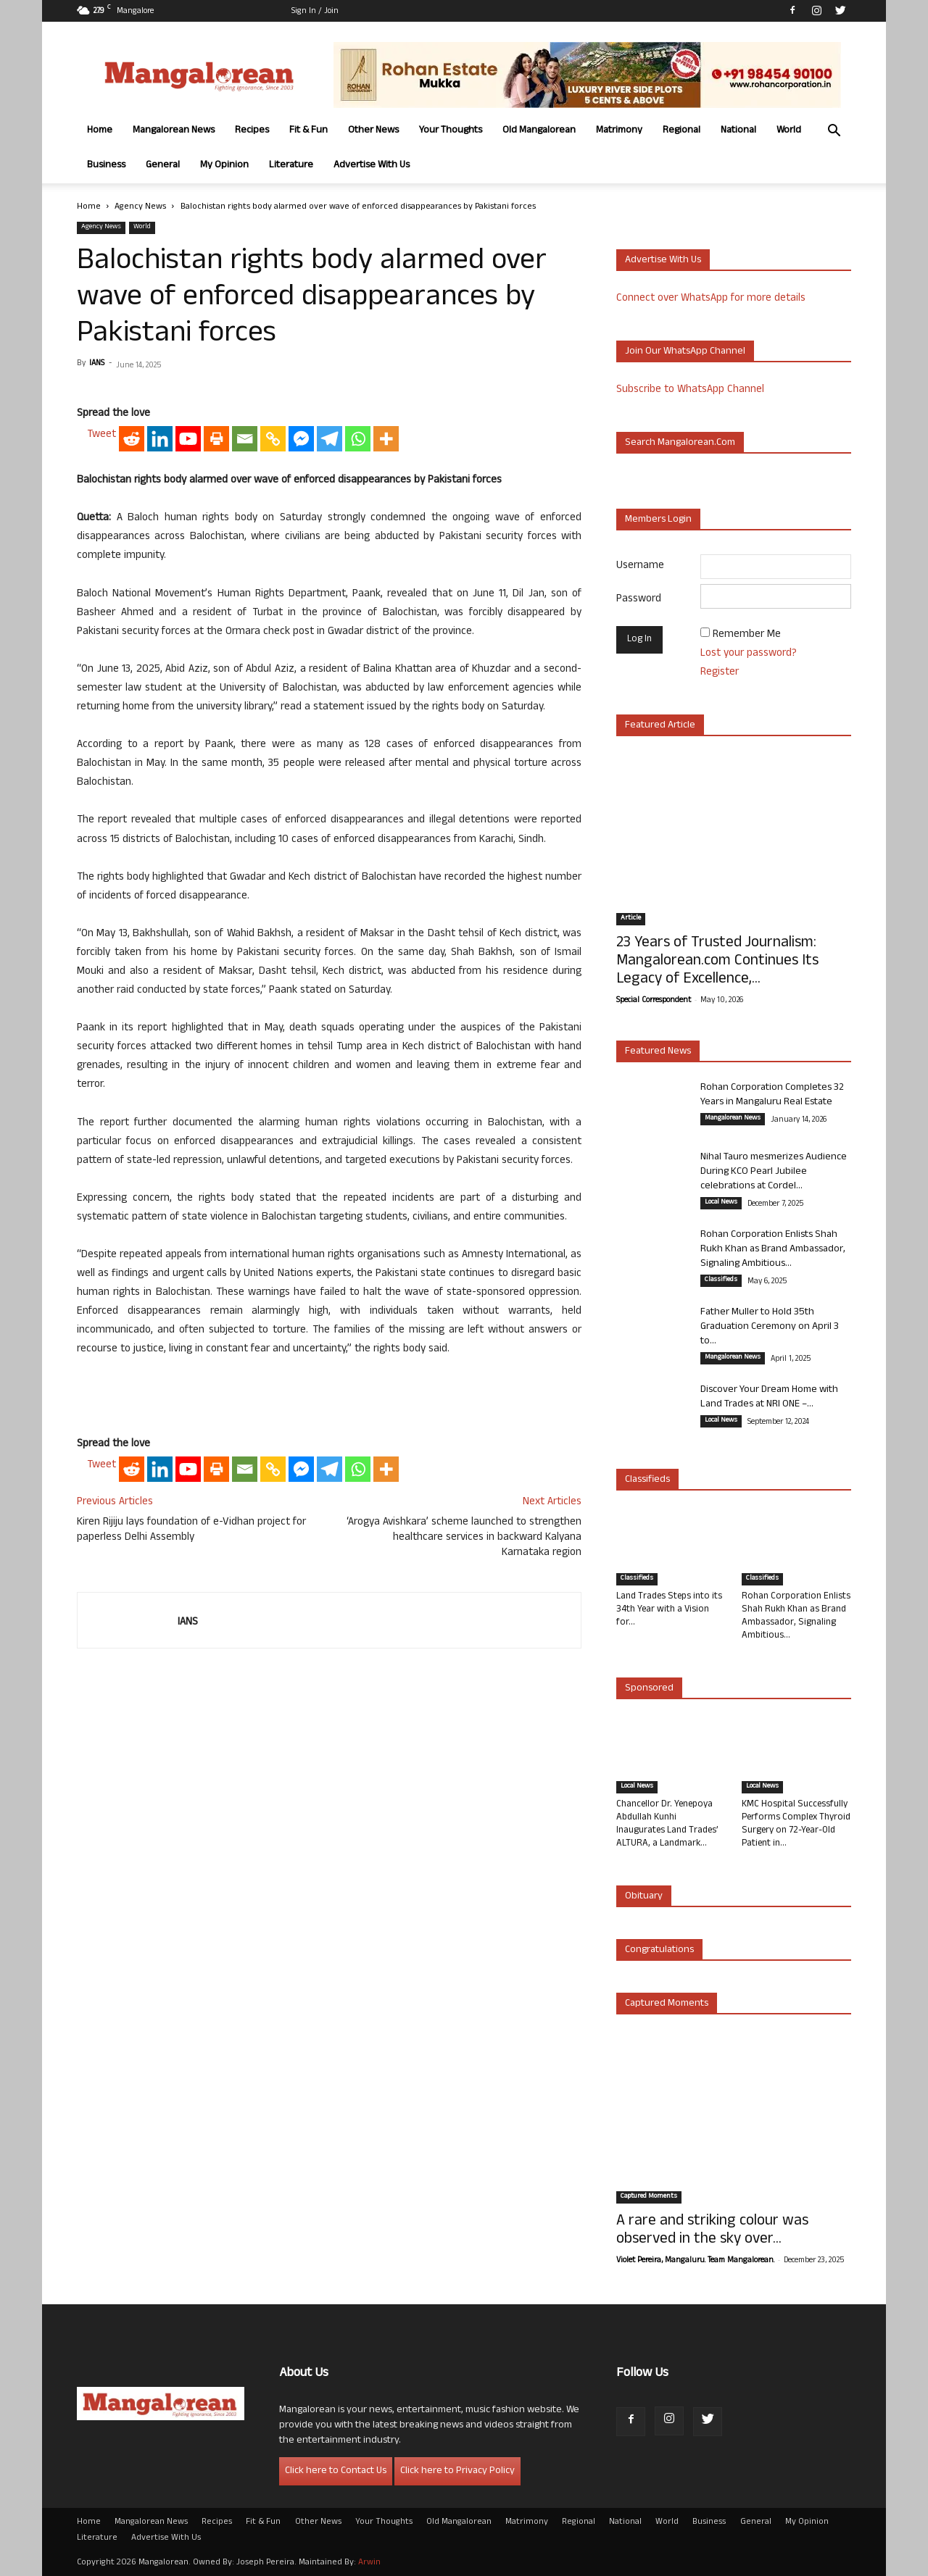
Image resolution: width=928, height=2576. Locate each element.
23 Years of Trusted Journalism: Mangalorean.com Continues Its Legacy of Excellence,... (717, 962)
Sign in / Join (315, 11)
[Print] (216, 438)
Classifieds (721, 1280)
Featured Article (660, 725)
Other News (373, 130)
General (163, 165)
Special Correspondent (653, 1000)
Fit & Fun (308, 130)
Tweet (101, 435)
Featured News (658, 1051)
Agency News (140, 207)
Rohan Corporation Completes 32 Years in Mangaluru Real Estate (772, 1095)
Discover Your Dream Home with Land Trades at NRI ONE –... (769, 1397)
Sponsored (649, 1688)
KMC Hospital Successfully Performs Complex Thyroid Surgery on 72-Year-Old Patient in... (796, 1824)
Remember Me (747, 635)
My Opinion (224, 165)
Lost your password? (748, 654)
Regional (681, 130)
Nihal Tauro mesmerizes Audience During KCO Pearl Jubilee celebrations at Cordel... (773, 1172)
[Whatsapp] (357, 438)
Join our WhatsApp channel (685, 351)
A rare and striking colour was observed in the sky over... (712, 2231)
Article (631, 919)
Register (719, 673)
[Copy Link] (273, 438)
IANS (96, 363)
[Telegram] (329, 438)
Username (640, 566)
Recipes (252, 130)
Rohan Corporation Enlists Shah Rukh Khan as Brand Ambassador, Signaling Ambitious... (772, 1249)
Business (106, 165)
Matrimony (619, 130)
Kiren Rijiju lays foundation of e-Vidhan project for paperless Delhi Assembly (191, 1530)
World (788, 130)
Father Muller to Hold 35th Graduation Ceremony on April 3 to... (769, 1327)
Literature (291, 165)
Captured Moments (666, 2004)
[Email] (244, 438)
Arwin (369, 2563)
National (738, 130)
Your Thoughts (450, 130)
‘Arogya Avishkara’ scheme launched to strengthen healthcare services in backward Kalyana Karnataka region (464, 1538)
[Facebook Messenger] (301, 438)
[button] (833, 132)
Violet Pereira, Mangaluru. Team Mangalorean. (695, 2260)
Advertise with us (663, 260)
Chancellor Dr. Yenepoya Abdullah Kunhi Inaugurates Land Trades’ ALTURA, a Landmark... (667, 1824)
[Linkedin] (160, 438)
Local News (721, 1203)
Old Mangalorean (539, 130)
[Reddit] (131, 438)
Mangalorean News (174, 130)
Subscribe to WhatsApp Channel (690, 390)
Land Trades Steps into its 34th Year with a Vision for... (669, 1610)
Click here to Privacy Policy (457, 2471)
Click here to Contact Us (335, 2471)
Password (638, 600)
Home (99, 130)
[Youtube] (188, 438)
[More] (386, 438)
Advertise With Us (372, 165)
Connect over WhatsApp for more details (710, 299)
